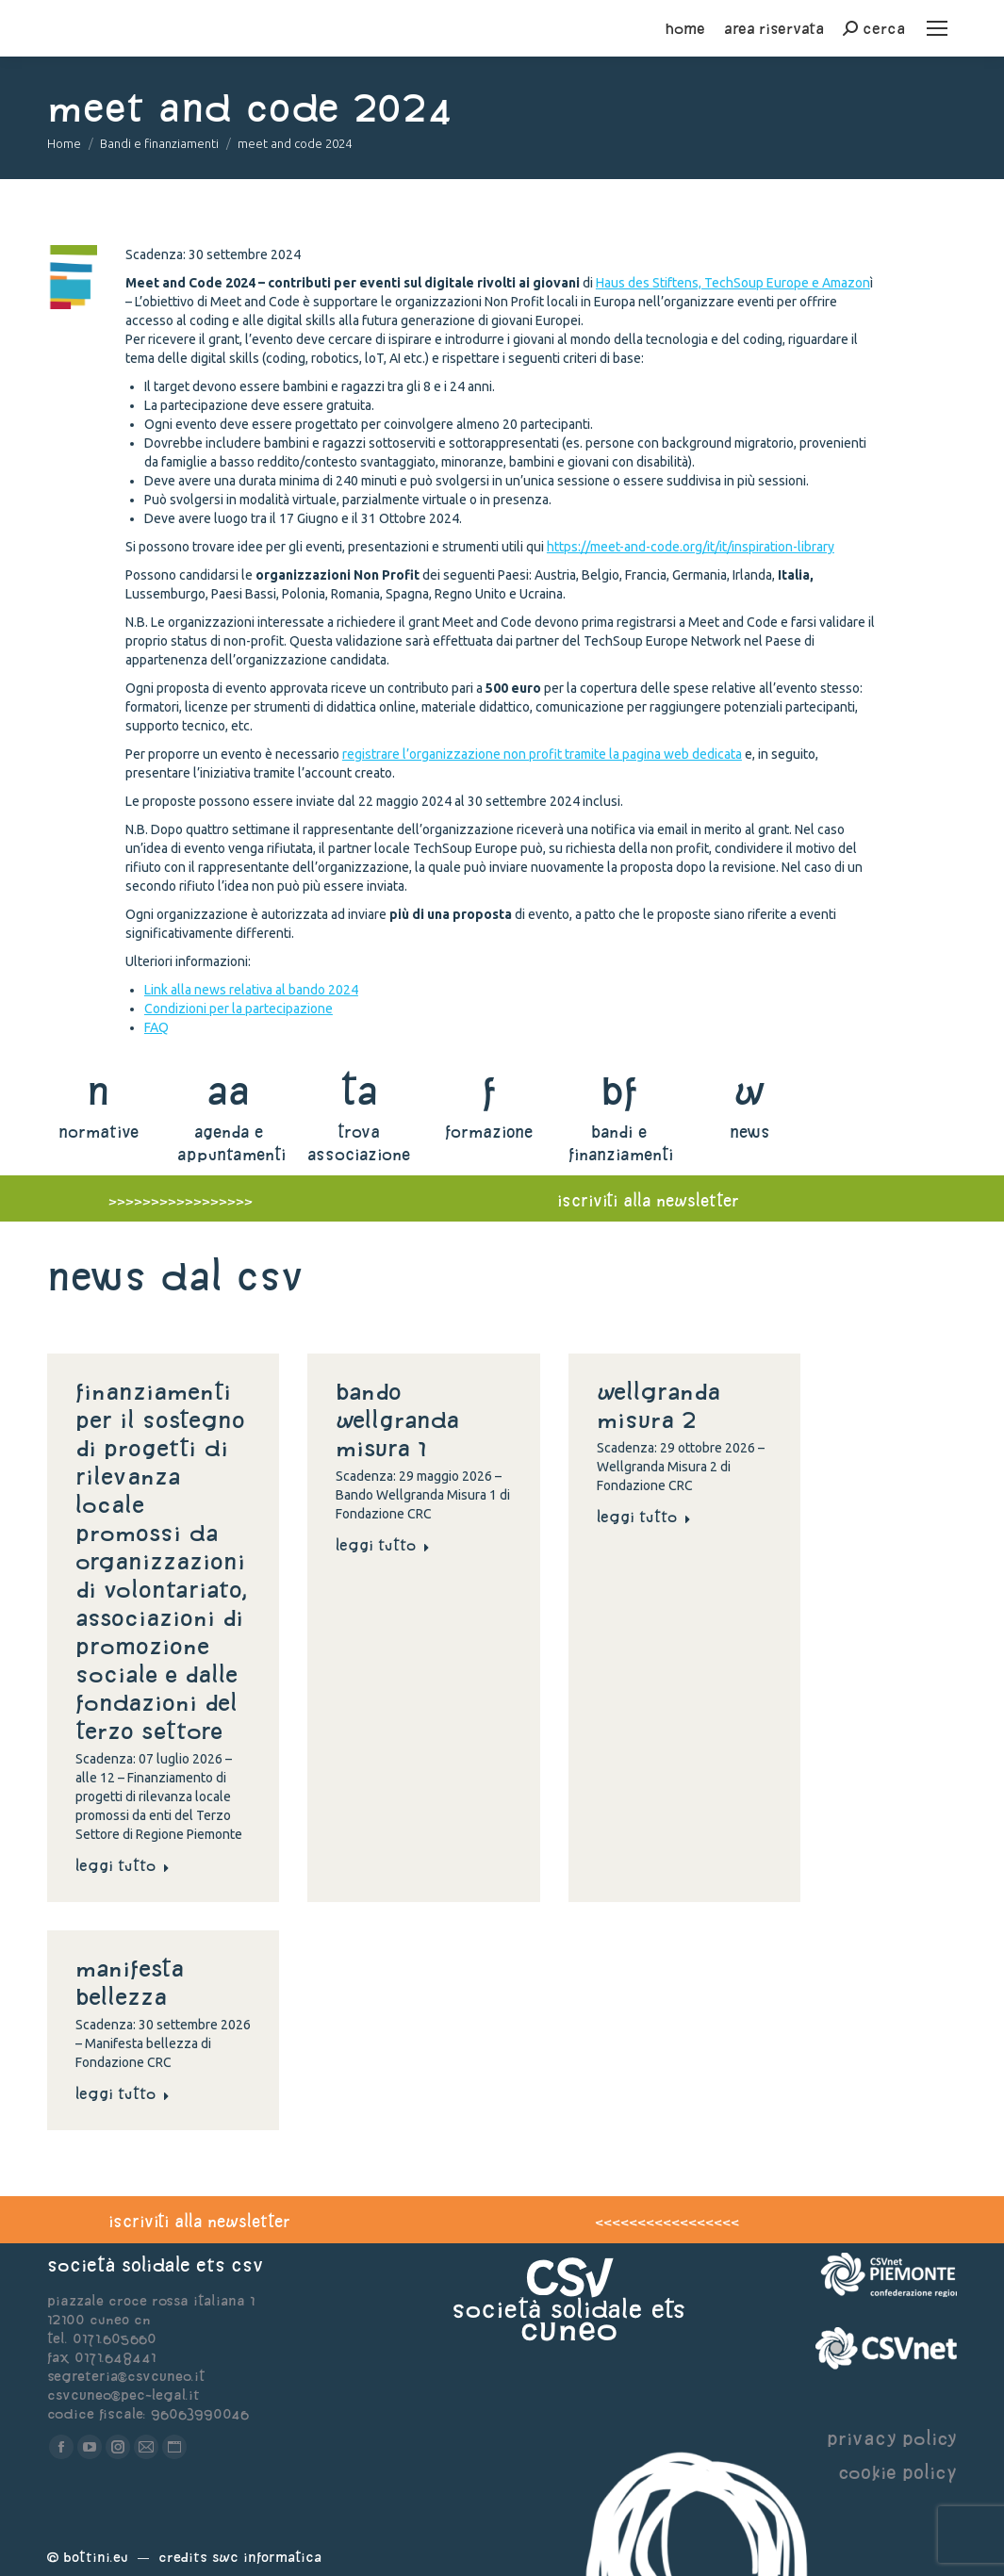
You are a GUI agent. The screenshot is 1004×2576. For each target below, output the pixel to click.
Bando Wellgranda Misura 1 (397, 1419)
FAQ (156, 1027)
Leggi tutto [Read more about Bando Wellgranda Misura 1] (383, 1544)
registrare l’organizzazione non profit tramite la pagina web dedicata (542, 754)
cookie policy (897, 2472)
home (685, 28)
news (750, 1132)
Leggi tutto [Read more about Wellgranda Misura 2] (644, 1516)
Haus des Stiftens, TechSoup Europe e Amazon (733, 282)
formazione (489, 1132)
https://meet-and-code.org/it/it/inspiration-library (690, 546)
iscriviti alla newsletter (648, 1200)
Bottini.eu (95, 2557)
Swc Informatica (266, 2557)
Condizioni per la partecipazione (238, 1008)
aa (228, 1090)
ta (358, 1090)
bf (619, 1090)
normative (98, 1132)
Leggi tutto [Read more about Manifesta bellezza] (122, 2093)
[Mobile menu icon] (937, 28)
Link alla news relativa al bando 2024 (251, 989)
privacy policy (892, 2438)
